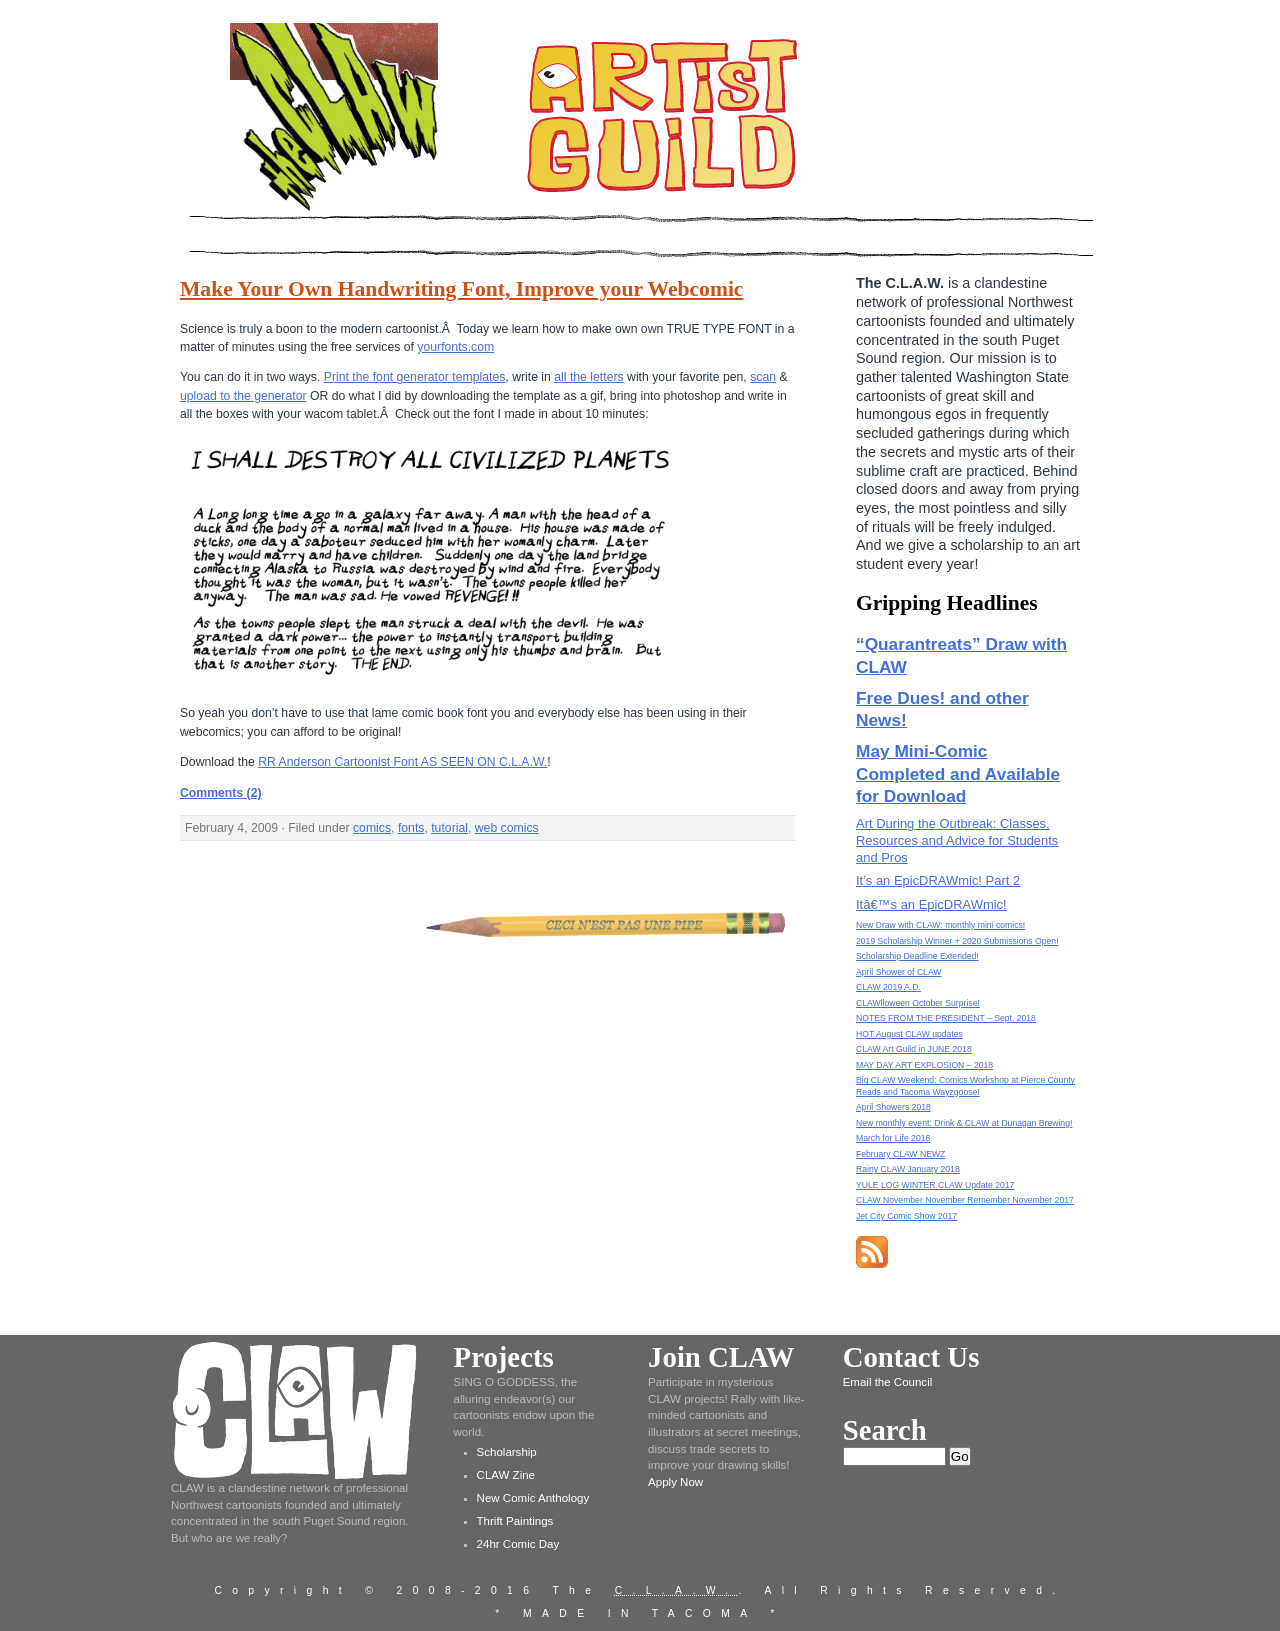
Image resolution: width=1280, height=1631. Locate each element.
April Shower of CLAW (898, 972)
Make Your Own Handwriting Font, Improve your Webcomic (461, 289)
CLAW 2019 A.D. (888, 987)
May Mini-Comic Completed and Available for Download (958, 773)
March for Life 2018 (893, 1138)
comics (372, 828)
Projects (504, 1357)
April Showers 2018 (893, 1107)
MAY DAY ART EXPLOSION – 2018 (924, 1065)
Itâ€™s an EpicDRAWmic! (931, 904)
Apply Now (675, 1482)
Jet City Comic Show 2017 (906, 1216)
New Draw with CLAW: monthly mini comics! (940, 925)
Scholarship (507, 1452)
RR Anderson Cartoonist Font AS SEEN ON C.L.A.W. (402, 762)
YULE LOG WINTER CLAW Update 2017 (935, 1185)
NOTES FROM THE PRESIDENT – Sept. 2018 (946, 1018)
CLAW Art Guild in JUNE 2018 (914, 1049)
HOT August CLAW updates (909, 1034)
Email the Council (888, 1382)
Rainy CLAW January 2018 (908, 1169)
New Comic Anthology (533, 1498)
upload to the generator (243, 396)
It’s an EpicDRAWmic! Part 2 (938, 880)
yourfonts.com (455, 347)
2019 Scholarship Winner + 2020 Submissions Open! (957, 941)
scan (763, 377)
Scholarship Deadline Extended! (917, 956)
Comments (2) (221, 793)
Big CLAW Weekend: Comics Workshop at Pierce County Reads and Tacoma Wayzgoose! (965, 1085)
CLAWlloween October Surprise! (918, 1003)
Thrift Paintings (515, 1521)
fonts (411, 828)
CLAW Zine (506, 1475)
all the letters (588, 377)
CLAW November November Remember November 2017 (965, 1200)
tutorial (449, 828)
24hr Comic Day (518, 1544)
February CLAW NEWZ (900, 1154)
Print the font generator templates (415, 377)
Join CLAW (721, 1357)
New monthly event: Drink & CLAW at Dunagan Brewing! (964, 1123)
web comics (507, 828)
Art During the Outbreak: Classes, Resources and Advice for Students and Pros (957, 840)
